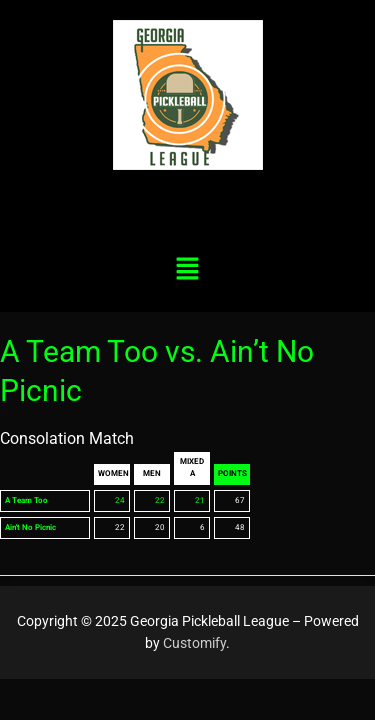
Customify (194, 643)
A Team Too (26, 500)
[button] (187, 270)
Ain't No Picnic (30, 527)
